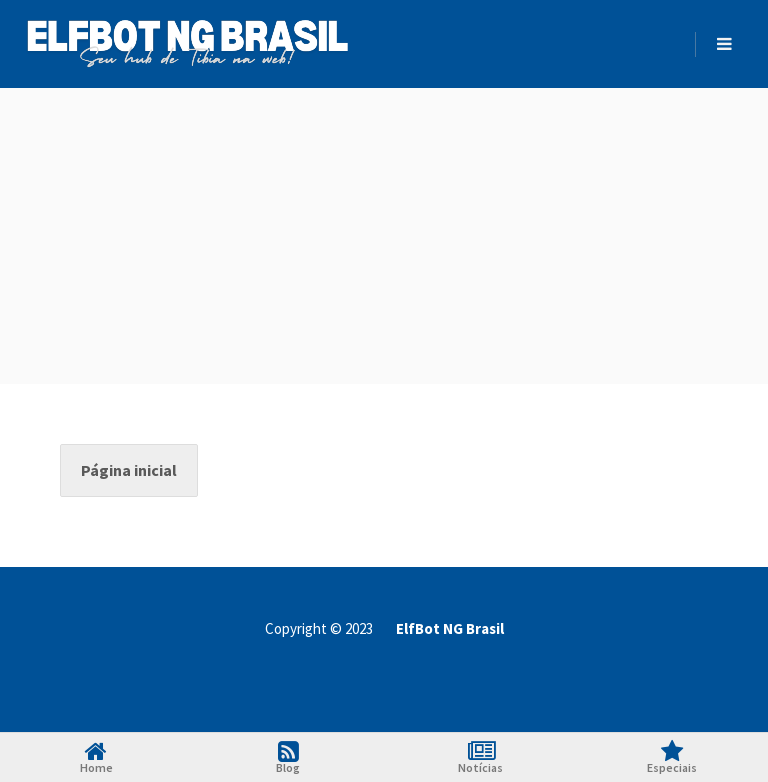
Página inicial (129, 470)
